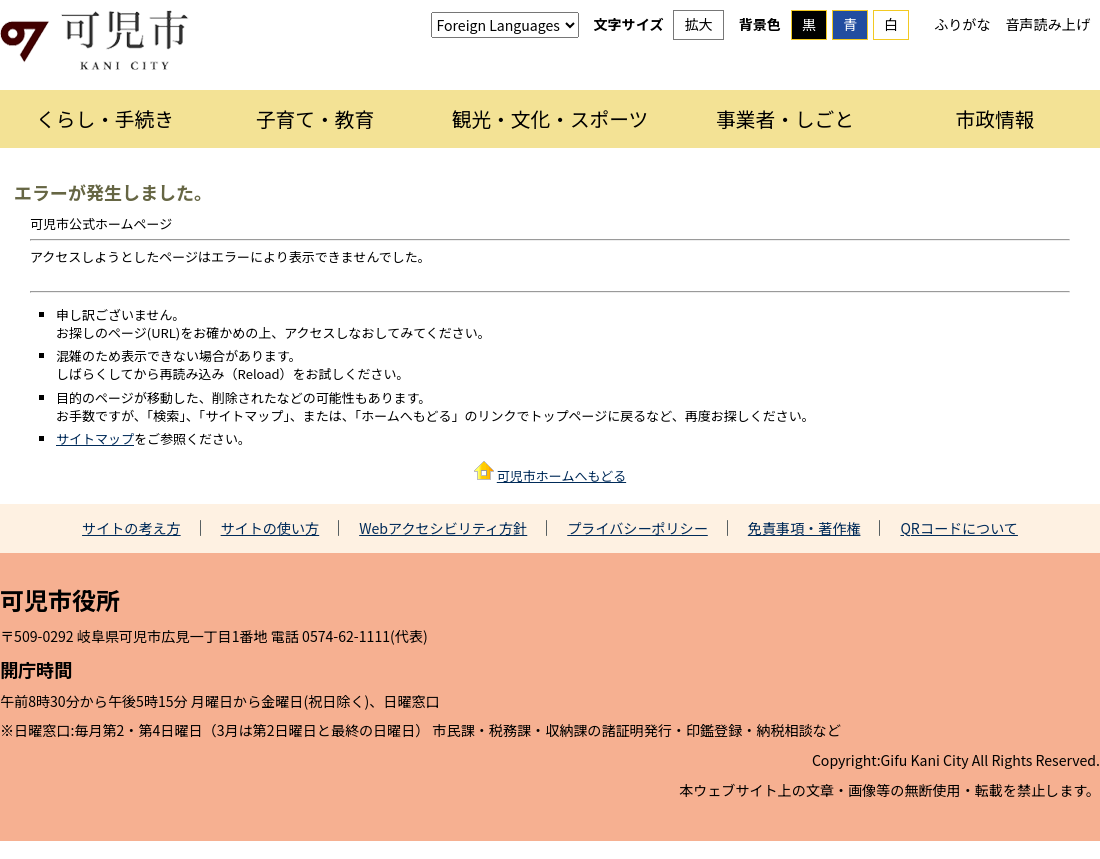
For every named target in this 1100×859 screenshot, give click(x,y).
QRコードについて (959, 528)
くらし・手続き (105, 118)
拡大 (698, 24)
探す (1050, 45)
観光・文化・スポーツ (550, 118)
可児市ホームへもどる (561, 475)
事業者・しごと (785, 118)
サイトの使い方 (270, 528)
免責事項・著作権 (804, 528)
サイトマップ (95, 438)
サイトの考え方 (131, 528)
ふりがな (962, 24)
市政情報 (995, 118)
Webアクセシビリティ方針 (443, 528)
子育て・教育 (315, 118)
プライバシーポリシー (637, 528)
